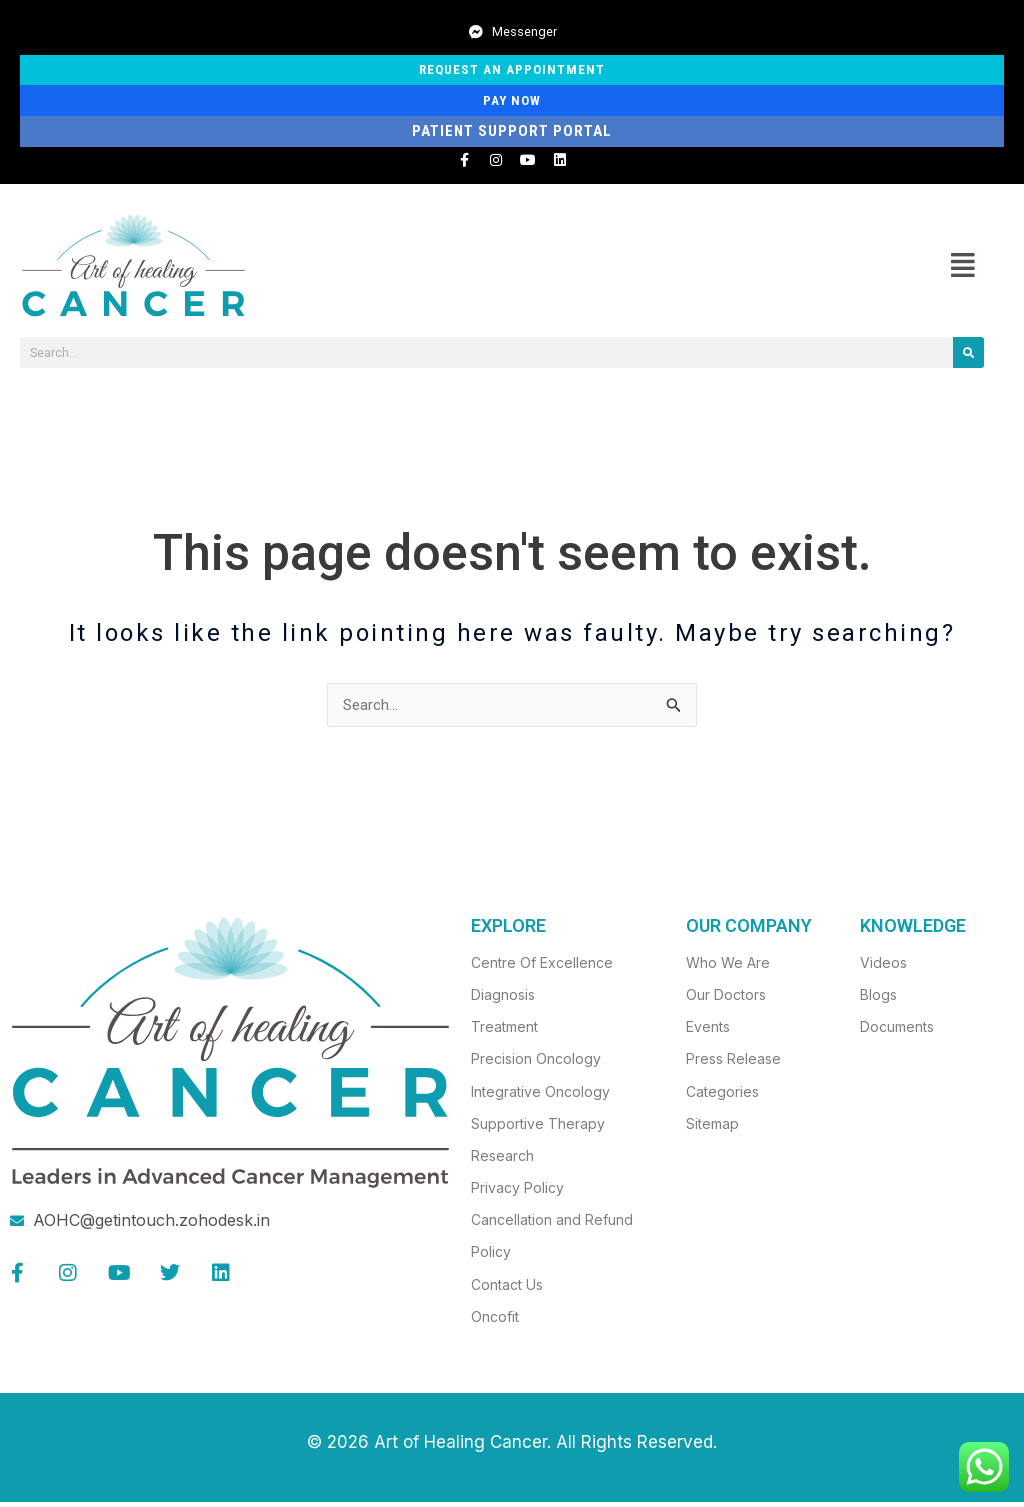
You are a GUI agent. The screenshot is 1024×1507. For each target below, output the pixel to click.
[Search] (968, 356)
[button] (962, 269)
